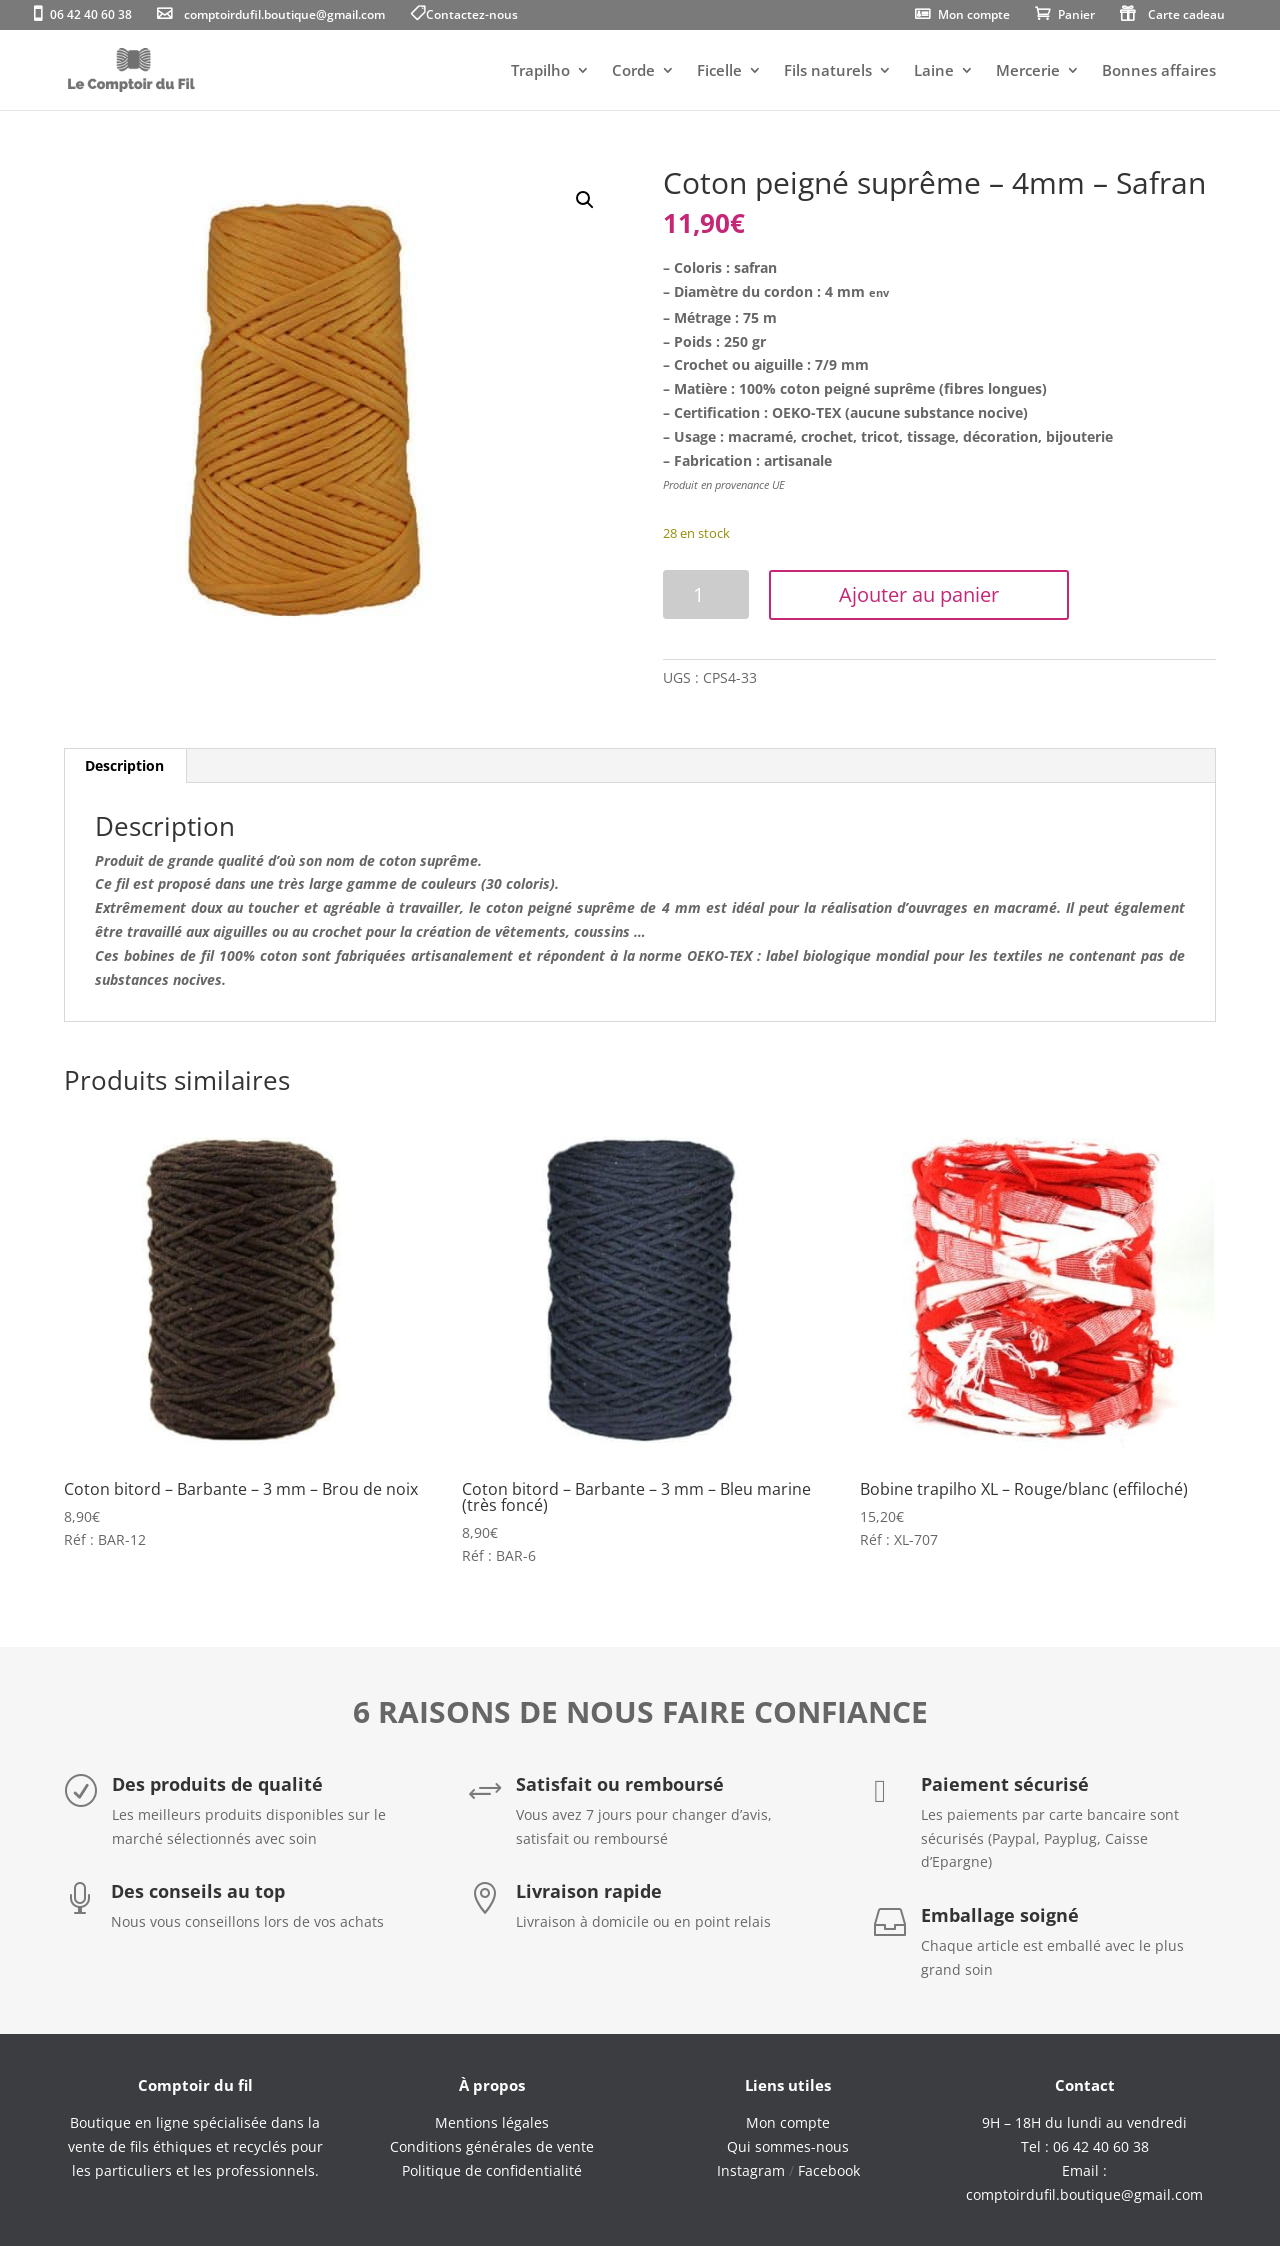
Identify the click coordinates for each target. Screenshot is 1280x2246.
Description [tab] (124, 765)
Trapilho (540, 71)
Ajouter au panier (919, 594)
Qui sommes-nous (788, 2146)
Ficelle (719, 71)
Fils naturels (828, 71)
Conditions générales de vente (492, 2146)
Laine (934, 71)
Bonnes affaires (1159, 71)
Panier (1076, 16)
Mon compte (974, 16)
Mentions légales (492, 2122)
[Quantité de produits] (706, 594)
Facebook (829, 2170)
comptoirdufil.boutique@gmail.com (284, 16)
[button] (585, 200)
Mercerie (1028, 71)
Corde (633, 71)
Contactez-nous (472, 16)
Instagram (751, 2170)
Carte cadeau (1186, 16)
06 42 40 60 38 (91, 16)
